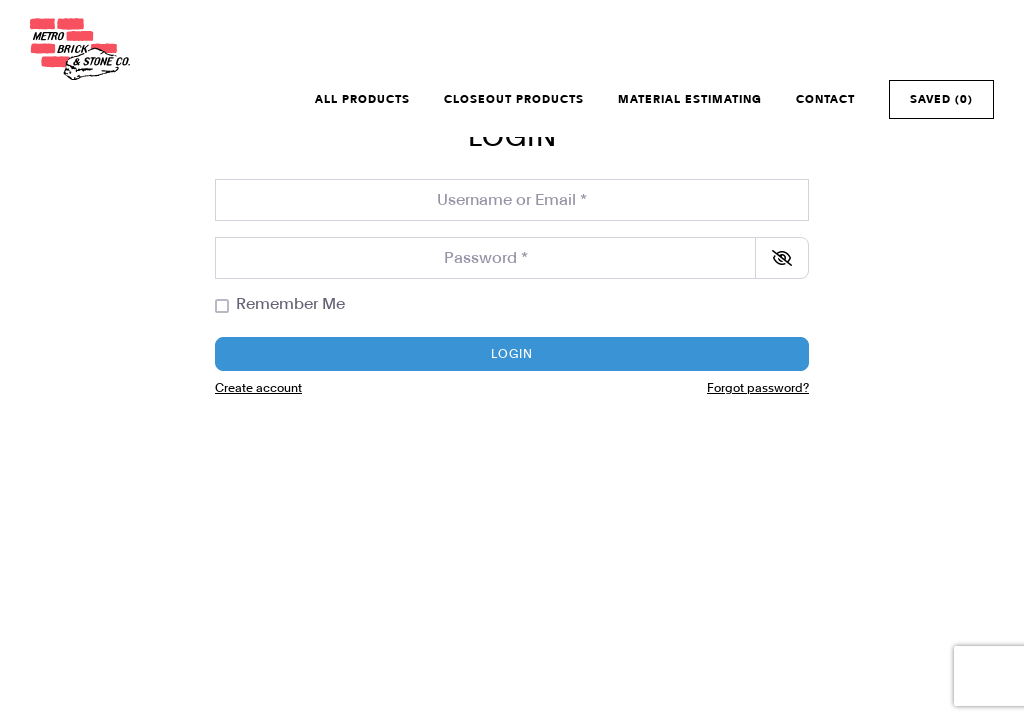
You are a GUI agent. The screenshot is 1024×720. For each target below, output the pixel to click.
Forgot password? (758, 388)
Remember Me (290, 304)
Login (512, 354)
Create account (258, 388)
